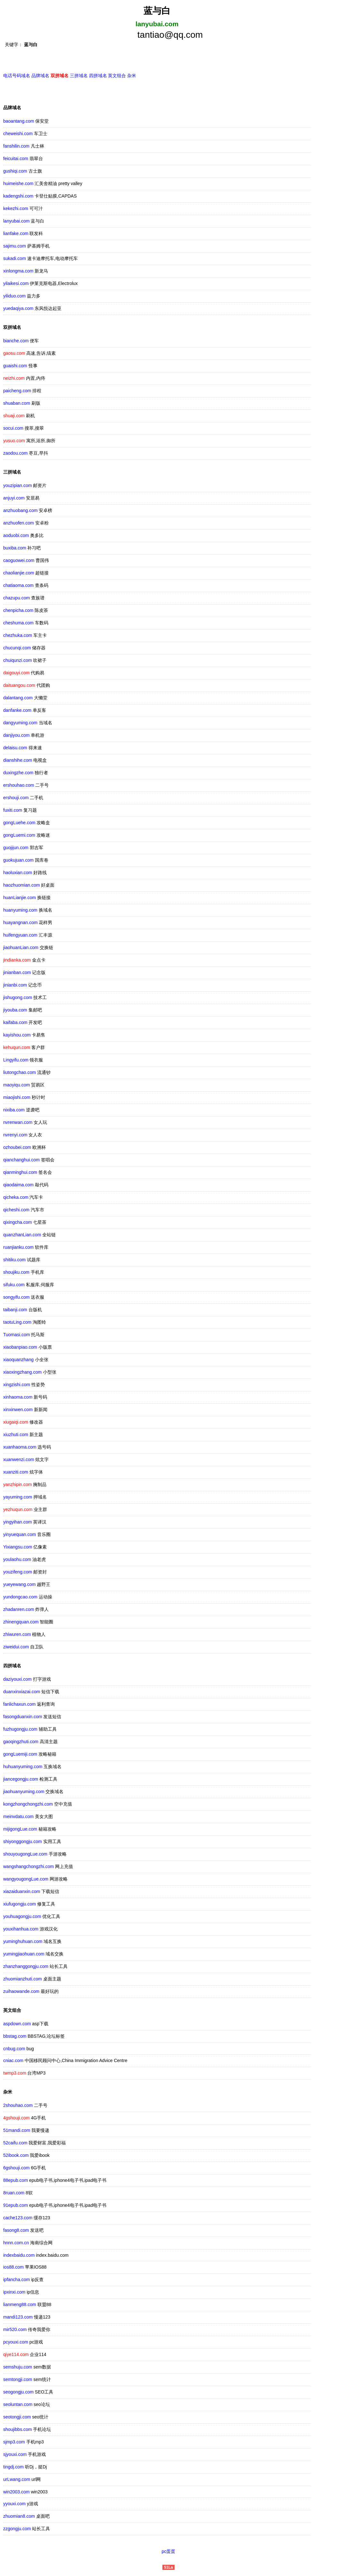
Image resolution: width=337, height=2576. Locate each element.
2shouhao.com (18, 2106)
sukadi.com (14, 259)
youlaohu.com (17, 1560)
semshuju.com (17, 2367)
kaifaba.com (15, 1023)
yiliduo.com (14, 296)
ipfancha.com (16, 2280)
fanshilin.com (16, 147)
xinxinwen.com (18, 1410)
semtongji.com (17, 2380)
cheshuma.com (18, 623)
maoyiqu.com (16, 1085)
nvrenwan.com (17, 1123)
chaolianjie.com (18, 573)
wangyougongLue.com (25, 1879)
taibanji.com (15, 1310)
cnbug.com (14, 2049)
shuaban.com (16, 404)
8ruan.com (13, 2193)
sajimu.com (14, 246)
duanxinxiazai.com (21, 1692)
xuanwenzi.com (18, 1460)
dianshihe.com (17, 761)
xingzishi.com (16, 1385)
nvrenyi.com (15, 1135)
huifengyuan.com (20, 936)
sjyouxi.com (15, 2455)
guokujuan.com (18, 861)
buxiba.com (14, 548)
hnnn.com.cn (16, 2243)
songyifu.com (16, 1298)
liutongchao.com (19, 1073)
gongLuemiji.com (20, 1755)
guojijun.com (16, 848)
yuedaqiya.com (18, 309)
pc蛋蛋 (169, 2552)
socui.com (13, 429)
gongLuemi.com (19, 836)
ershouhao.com (18, 786)
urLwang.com (16, 2480)
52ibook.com (16, 2156)
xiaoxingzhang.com (22, 1373)
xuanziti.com (15, 1472)
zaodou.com (15, 454)
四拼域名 (98, 76)
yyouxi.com (14, 2504)
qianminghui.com (20, 1173)
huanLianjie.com (19, 898)
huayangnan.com (20, 923)
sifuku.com (14, 1285)
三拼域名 (79, 76)
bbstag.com (14, 2037)
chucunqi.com (17, 648)
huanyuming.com (20, 911)
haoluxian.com (17, 873)
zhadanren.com (18, 1610)
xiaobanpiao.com (20, 1348)
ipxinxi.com (14, 2293)
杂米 (131, 76)
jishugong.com (17, 998)
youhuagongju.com (22, 1917)
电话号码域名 (16, 76)
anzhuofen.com (18, 523)
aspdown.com (17, 2024)
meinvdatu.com (18, 1817)
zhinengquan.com (21, 1622)
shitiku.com (14, 1260)
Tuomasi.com (16, 1335)
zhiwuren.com (17, 1635)
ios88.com (13, 2268)
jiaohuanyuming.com (23, 1792)
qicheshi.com (16, 1210)
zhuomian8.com (19, 2517)
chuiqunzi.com (17, 661)
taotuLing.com (17, 1323)
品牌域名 (40, 76)
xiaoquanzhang (18, 1360)
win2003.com (16, 2492)
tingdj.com (13, 2467)
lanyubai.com (16, 221)
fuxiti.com (12, 811)
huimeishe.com (18, 184)
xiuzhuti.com (15, 1435)
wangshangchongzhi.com (28, 1867)
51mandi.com (16, 2131)
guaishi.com (15, 366)
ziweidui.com (16, 1647)
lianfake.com (16, 234)
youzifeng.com (17, 1572)
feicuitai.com (15, 159)
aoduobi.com (16, 536)
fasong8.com (16, 2231)
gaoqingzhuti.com (20, 1742)
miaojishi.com (16, 1098)
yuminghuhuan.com (22, 1942)
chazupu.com (16, 598)
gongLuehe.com (19, 823)
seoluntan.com (17, 2405)
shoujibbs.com (17, 2430)
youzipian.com (17, 486)
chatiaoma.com (18, 586)
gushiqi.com (15, 172)
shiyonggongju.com (22, 1842)
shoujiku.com (16, 1273)
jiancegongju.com (20, 1780)
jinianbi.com (15, 985)
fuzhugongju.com (20, 1730)
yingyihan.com (17, 1522)
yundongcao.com (20, 1597)
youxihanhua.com (20, 1929)
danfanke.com (17, 711)
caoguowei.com (18, 561)
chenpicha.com (18, 611)
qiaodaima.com (18, 1185)
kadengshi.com (18, 196)
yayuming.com (17, 1497)
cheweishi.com (18, 134)
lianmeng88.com (19, 2305)
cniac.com (13, 2061)
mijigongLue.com (20, 1829)
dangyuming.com (20, 723)
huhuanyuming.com (22, 1767)
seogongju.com (18, 2392)
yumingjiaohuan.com (23, 1954)
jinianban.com (17, 973)
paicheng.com (17, 391)
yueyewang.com (19, 1585)
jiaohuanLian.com (20, 948)
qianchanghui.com (21, 1160)
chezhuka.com (17, 636)
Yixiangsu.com (17, 1547)
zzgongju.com (17, 2529)
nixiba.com (14, 1110)
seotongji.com (17, 2417)
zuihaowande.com (21, 1992)
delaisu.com (15, 748)
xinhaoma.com (17, 1398)
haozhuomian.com (21, 886)
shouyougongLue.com (25, 1854)
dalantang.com (18, 698)
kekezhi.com (15, 209)
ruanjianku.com (18, 1248)
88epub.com (15, 2181)
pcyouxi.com (15, 2342)
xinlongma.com (18, 271)
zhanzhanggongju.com (25, 1967)
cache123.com (17, 2218)
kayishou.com (17, 1035)
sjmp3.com (14, 2442)
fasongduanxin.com (22, 1717)
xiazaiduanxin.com (21, 1892)
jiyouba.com (15, 1010)
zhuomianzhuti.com (22, 1979)
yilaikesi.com (16, 284)
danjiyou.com (16, 736)
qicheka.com (16, 1198)
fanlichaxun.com (19, 1705)
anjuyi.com (14, 498)
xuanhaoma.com (20, 1448)
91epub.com (15, 2206)
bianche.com (16, 341)
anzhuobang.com (20, 511)
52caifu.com (15, 2143)
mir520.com (15, 2330)
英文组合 (117, 76)
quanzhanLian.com (22, 1235)
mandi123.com (18, 2317)
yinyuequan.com (19, 1535)
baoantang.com (18, 122)
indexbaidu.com (19, 2256)
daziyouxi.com (17, 1680)
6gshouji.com (16, 2168)
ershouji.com (16, 798)
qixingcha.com (17, 1223)
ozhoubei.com (17, 1148)
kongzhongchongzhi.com (28, 1805)
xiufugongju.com (19, 1904)
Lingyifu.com (16, 1060)
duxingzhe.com (18, 773)
